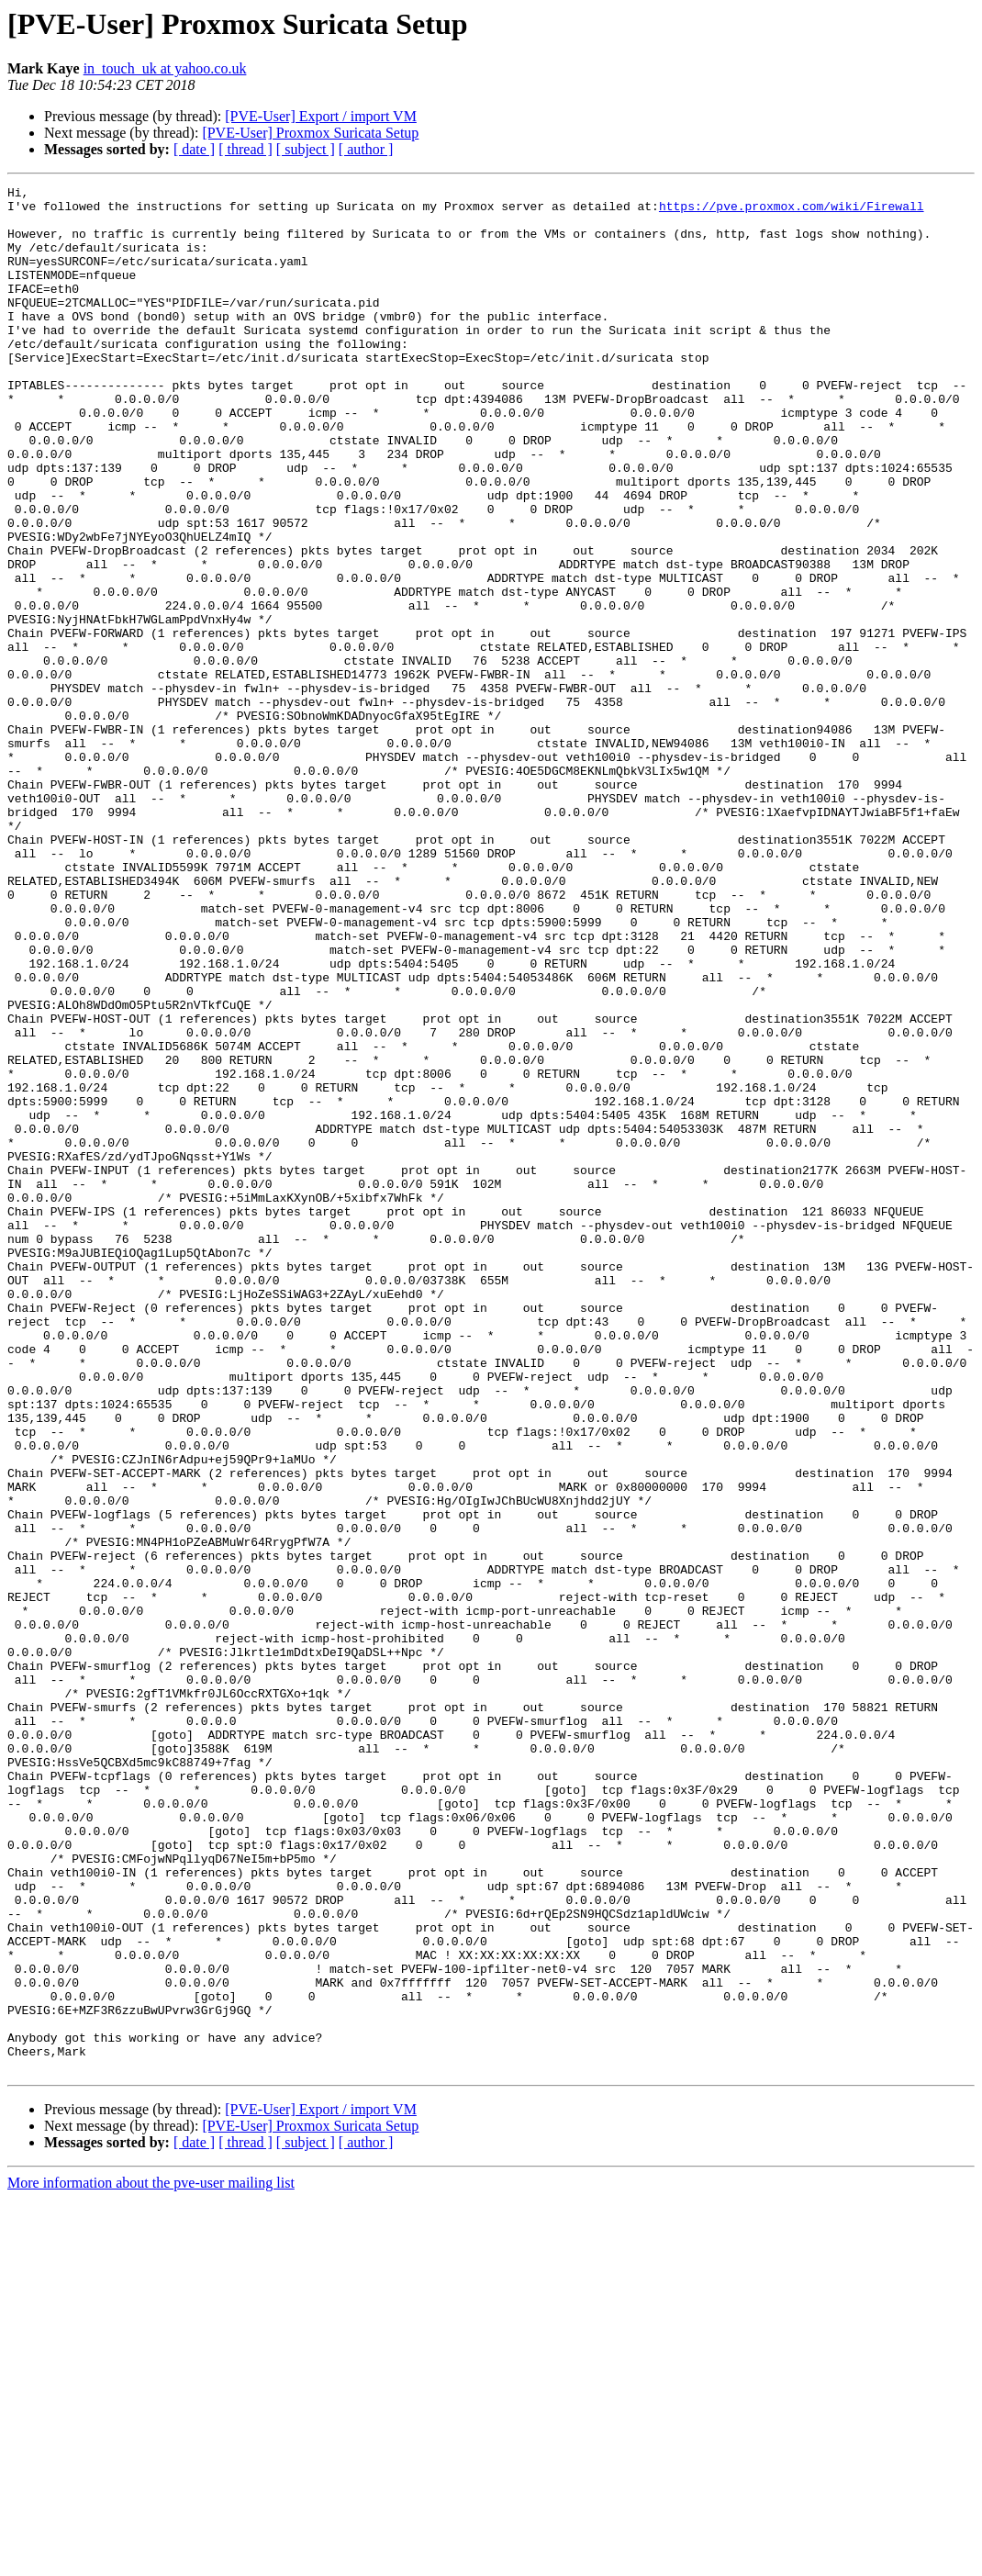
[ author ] (366, 149)
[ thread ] (245, 149)
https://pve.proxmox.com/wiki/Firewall (791, 211)
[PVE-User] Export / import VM (321, 116)
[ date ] (194, 149)
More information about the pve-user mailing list (151, 2560)
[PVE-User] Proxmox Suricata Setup (310, 132)
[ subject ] (305, 149)
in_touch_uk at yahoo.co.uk (165, 68)
